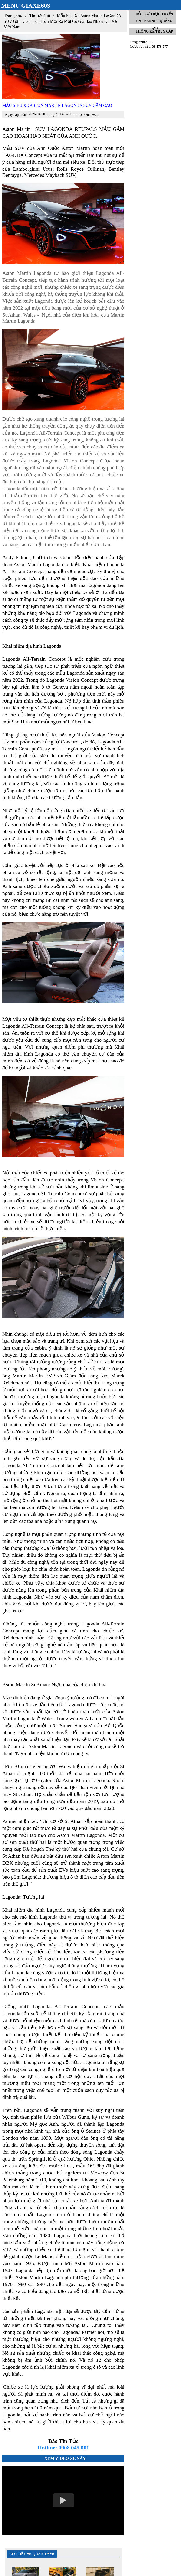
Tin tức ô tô (39, 15)
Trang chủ (13, 15)
